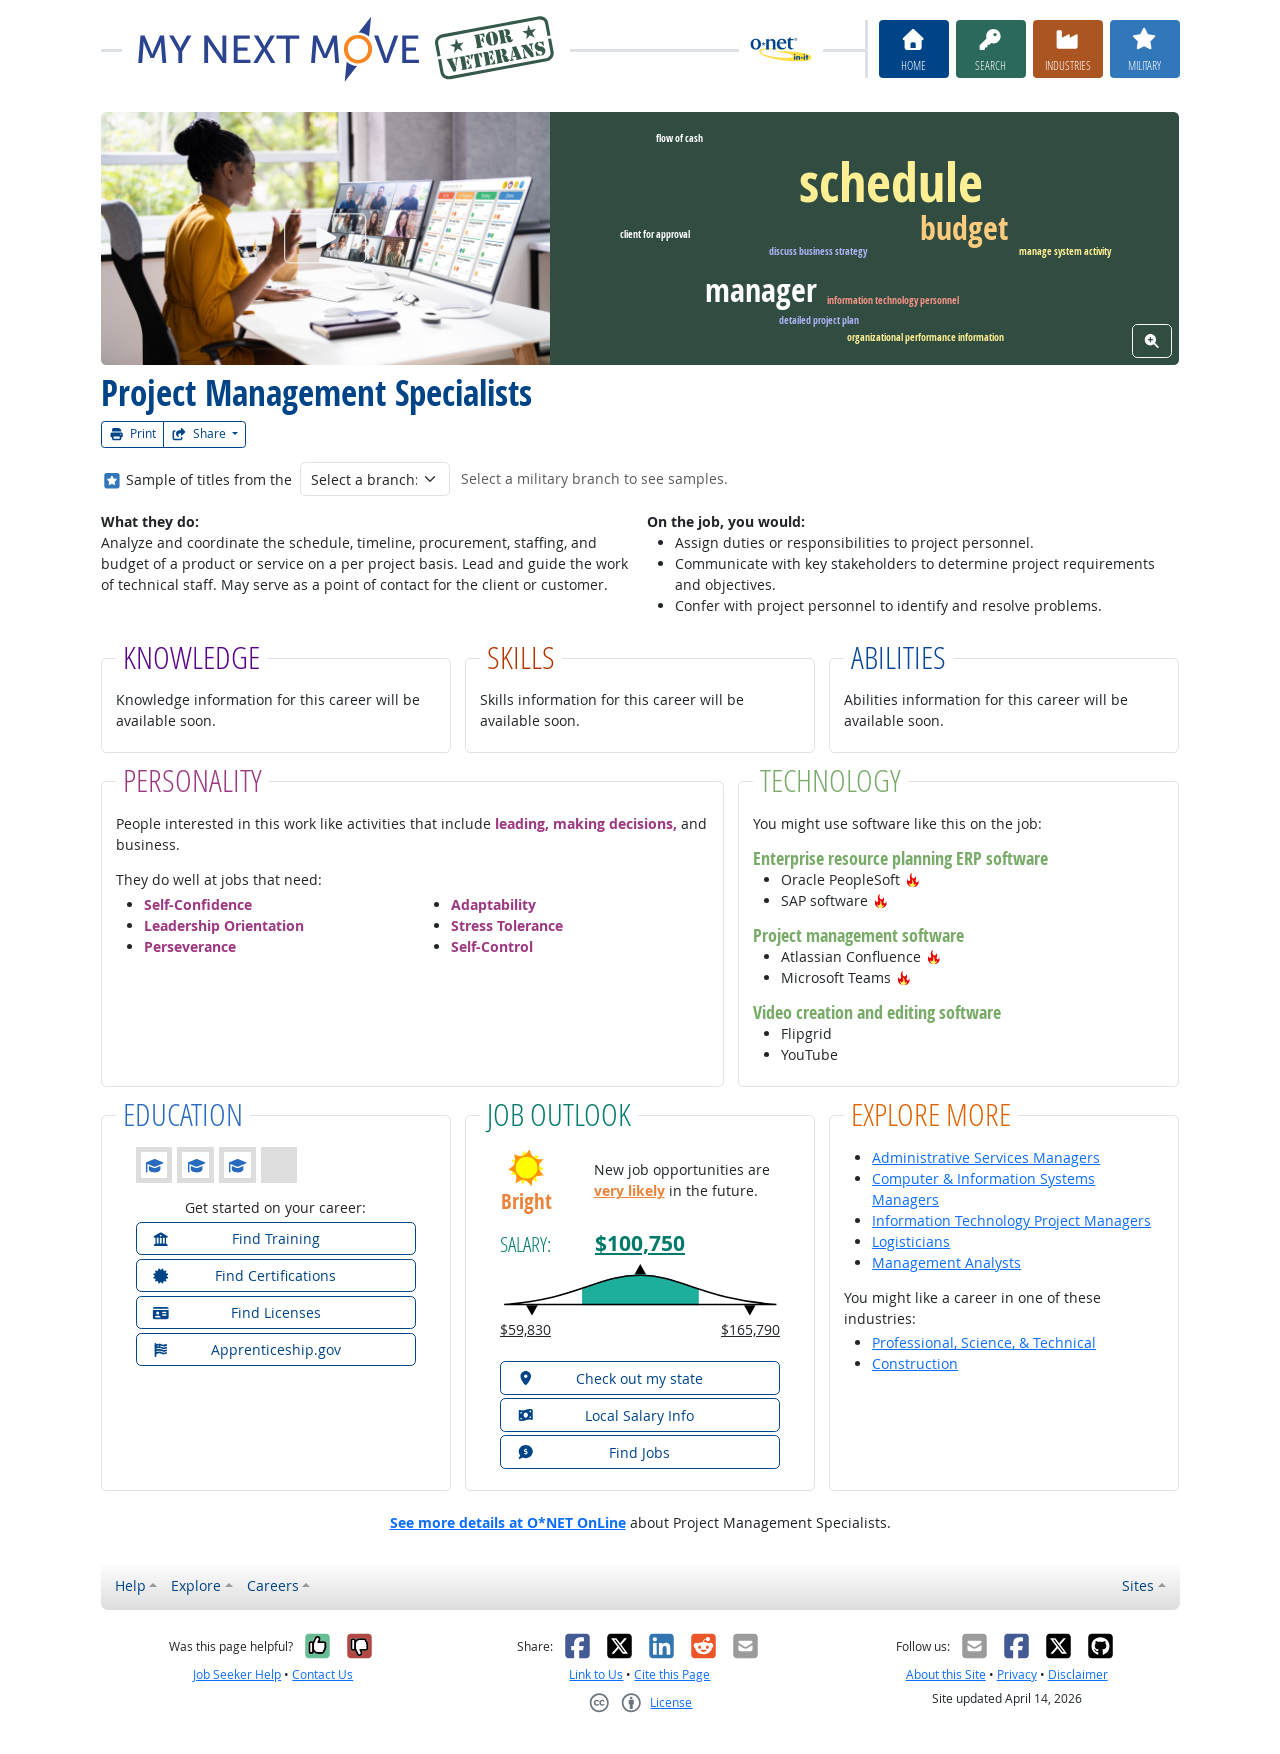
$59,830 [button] (525, 1329)
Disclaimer (1078, 1674)
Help (130, 1585)
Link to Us (596, 1674)
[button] (913, 879)
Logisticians (911, 1241)
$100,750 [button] (640, 1243)
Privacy (1017, 1674)
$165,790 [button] (750, 1329)
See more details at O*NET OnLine (508, 1522)
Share (200, 433)
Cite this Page (672, 1674)
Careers (273, 1585)
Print (133, 433)
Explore (196, 1585)
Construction (915, 1363)
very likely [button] (629, 1190)
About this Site (946, 1674)
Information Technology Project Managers (1011, 1220)
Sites (1138, 1585)
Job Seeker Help (237, 1674)
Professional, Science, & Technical (984, 1342)
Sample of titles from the (209, 479)
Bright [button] (526, 1201)
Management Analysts (946, 1262)
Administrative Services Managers (986, 1157)
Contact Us (322, 1674)
